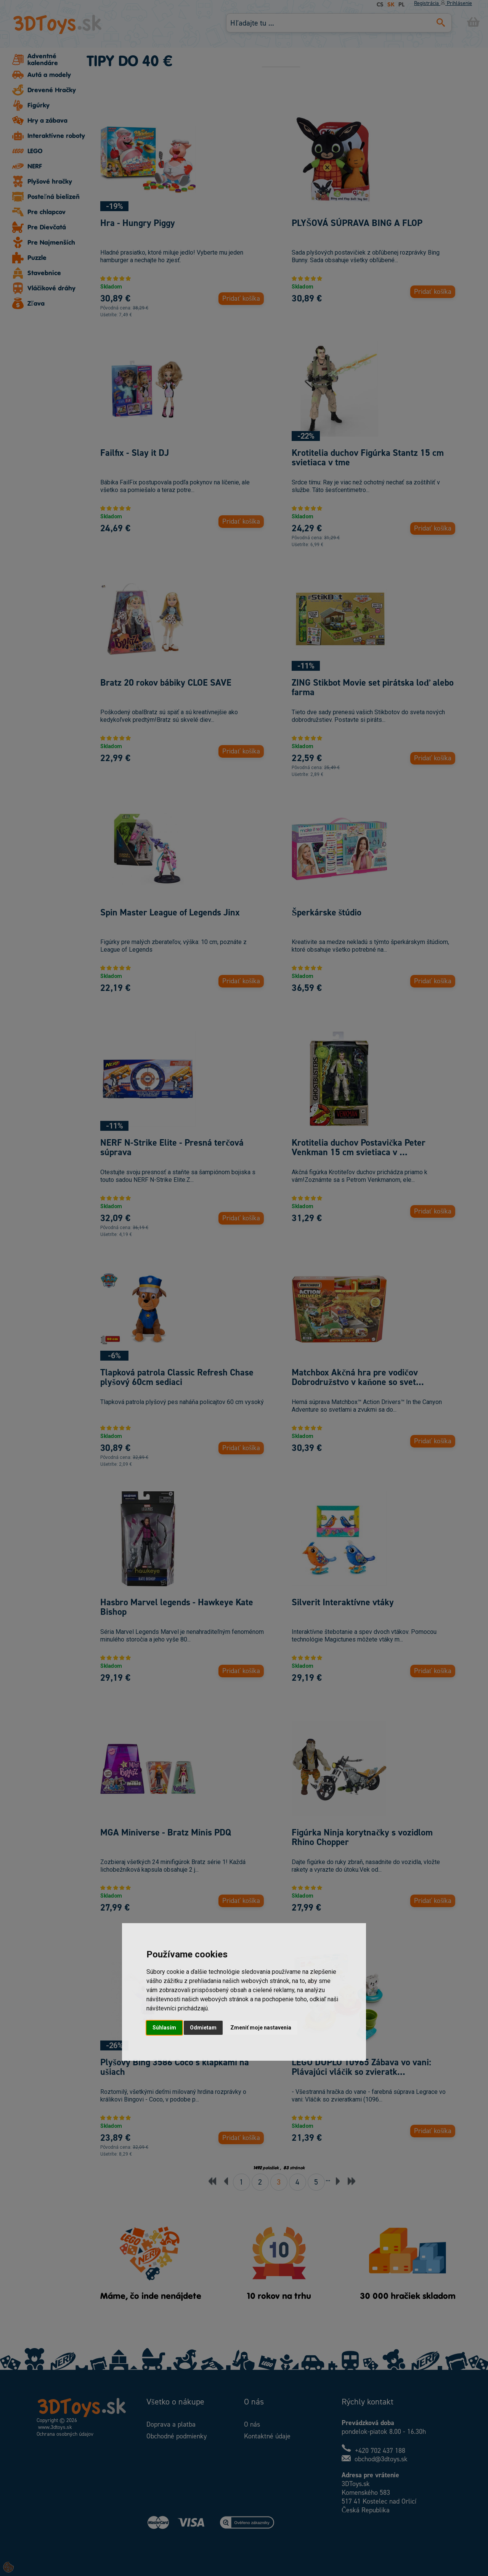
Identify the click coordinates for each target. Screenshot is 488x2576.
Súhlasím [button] (164, 2028)
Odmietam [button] (203, 2028)
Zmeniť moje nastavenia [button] (260, 2028)
